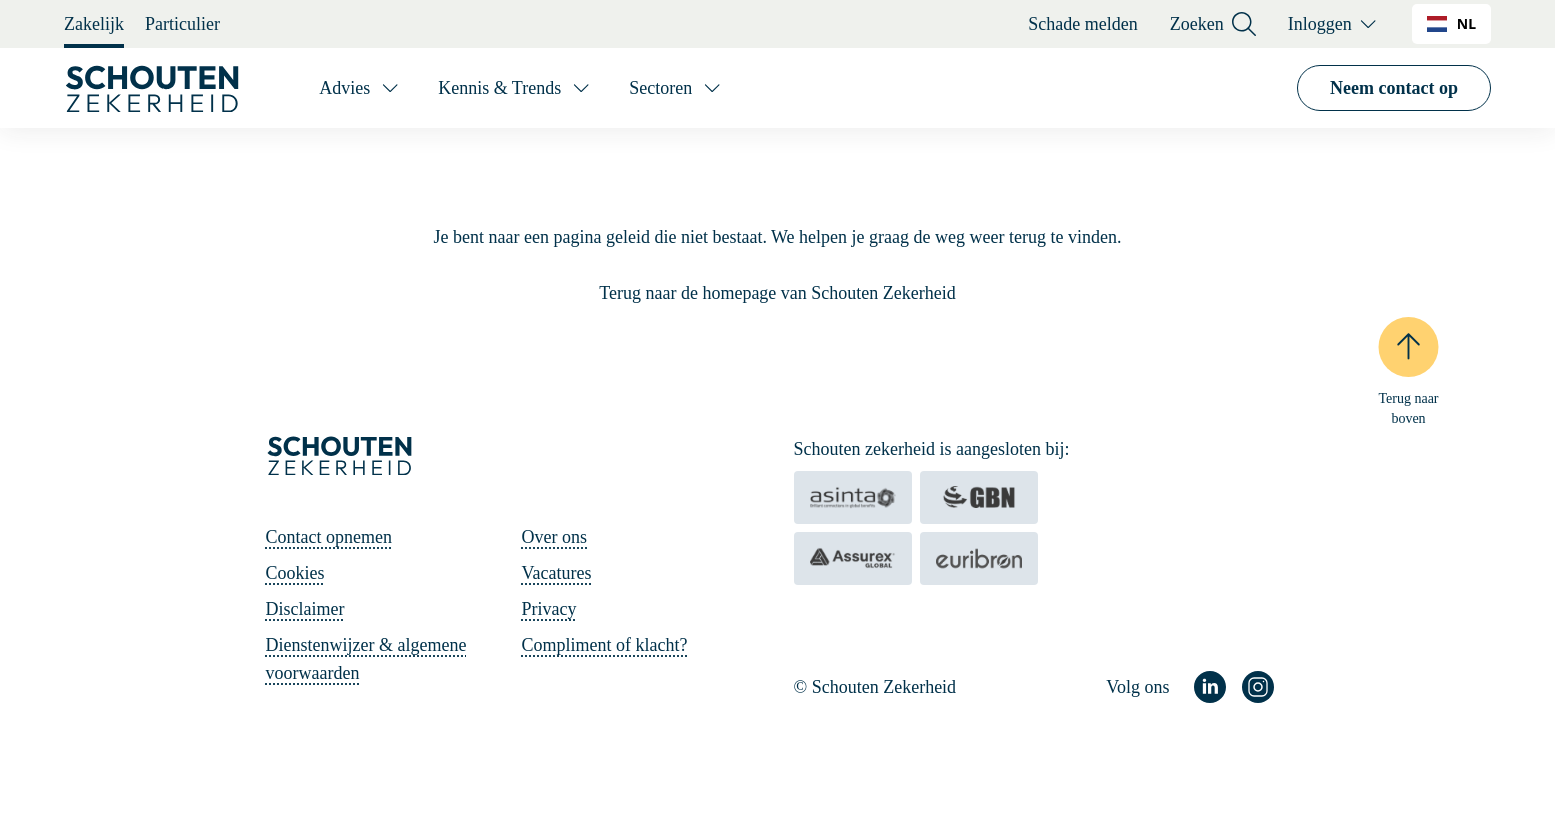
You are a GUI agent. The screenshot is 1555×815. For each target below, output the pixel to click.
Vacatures (557, 573)
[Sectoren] (676, 88)
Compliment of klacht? (605, 645)
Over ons (555, 537)
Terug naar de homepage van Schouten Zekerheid (777, 293)
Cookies (295, 573)
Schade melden (1082, 24)
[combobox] (1451, 24)
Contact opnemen (329, 537)
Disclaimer (305, 609)
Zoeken (1213, 24)
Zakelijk (94, 24)
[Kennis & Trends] (515, 88)
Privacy (549, 609)
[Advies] (360, 88)
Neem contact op (1394, 88)
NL (1451, 23)
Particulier (182, 24)
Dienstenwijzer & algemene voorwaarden (366, 659)
